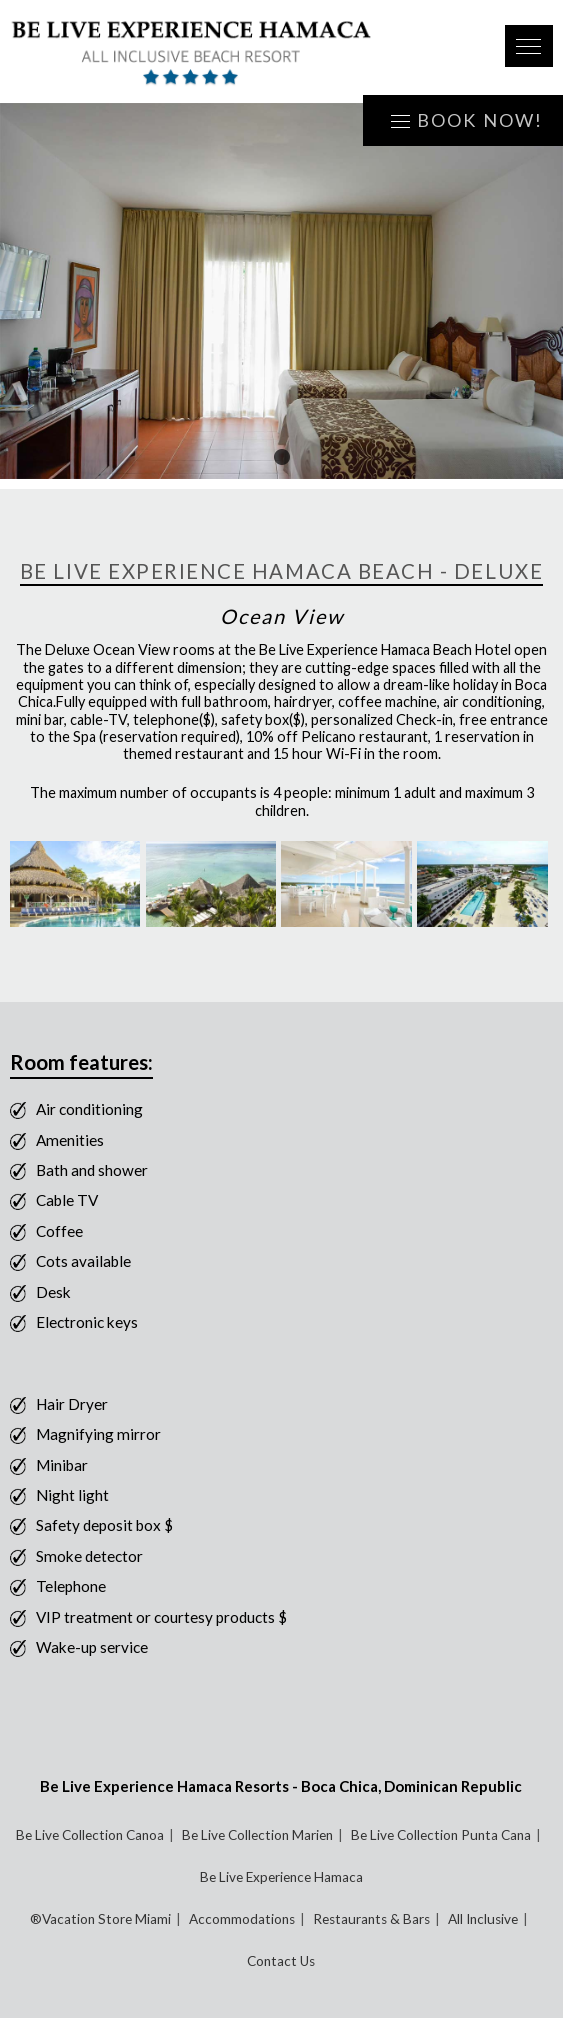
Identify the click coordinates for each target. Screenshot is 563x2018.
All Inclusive (483, 1919)
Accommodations (242, 1919)
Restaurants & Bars (371, 1919)
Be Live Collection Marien (257, 1835)
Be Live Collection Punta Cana (441, 1835)
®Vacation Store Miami (100, 1919)
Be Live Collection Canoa (90, 1835)
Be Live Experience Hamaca (281, 1877)
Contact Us (281, 1961)
